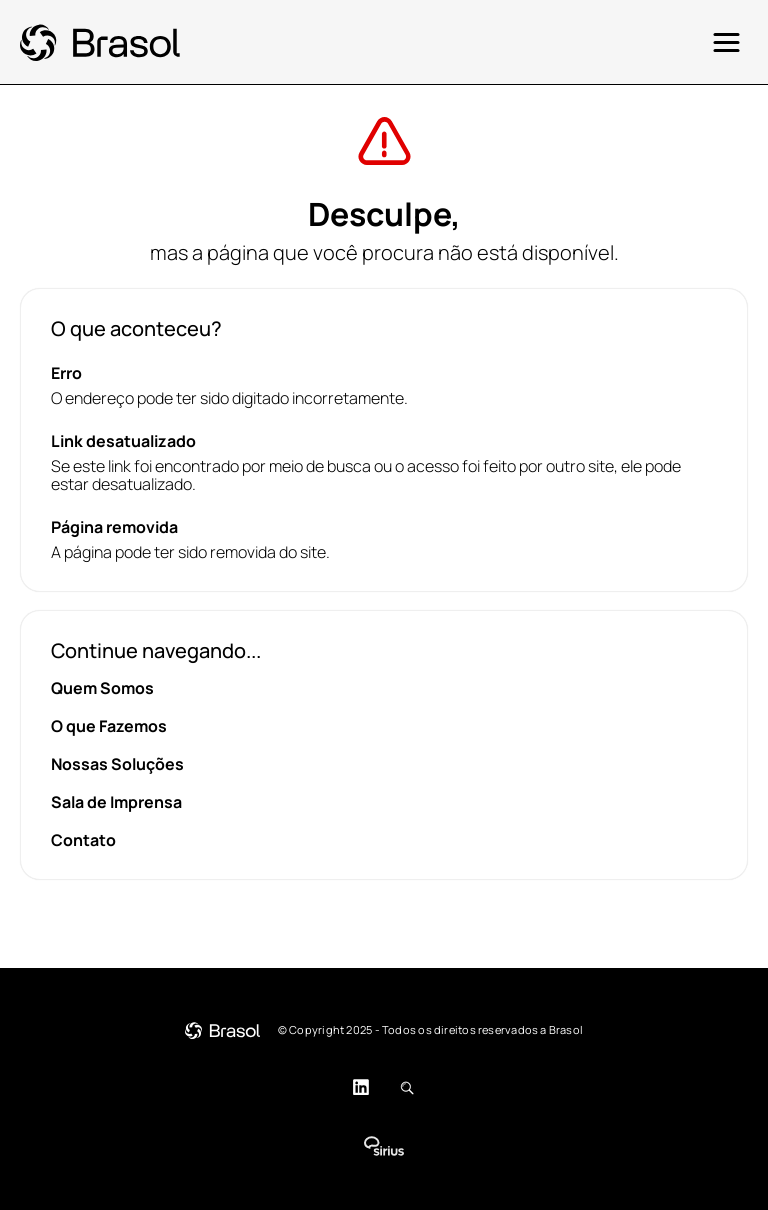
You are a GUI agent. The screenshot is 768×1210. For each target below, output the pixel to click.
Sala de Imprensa (116, 802)
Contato (83, 840)
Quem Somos (102, 688)
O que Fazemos (109, 726)
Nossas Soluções (117, 764)
